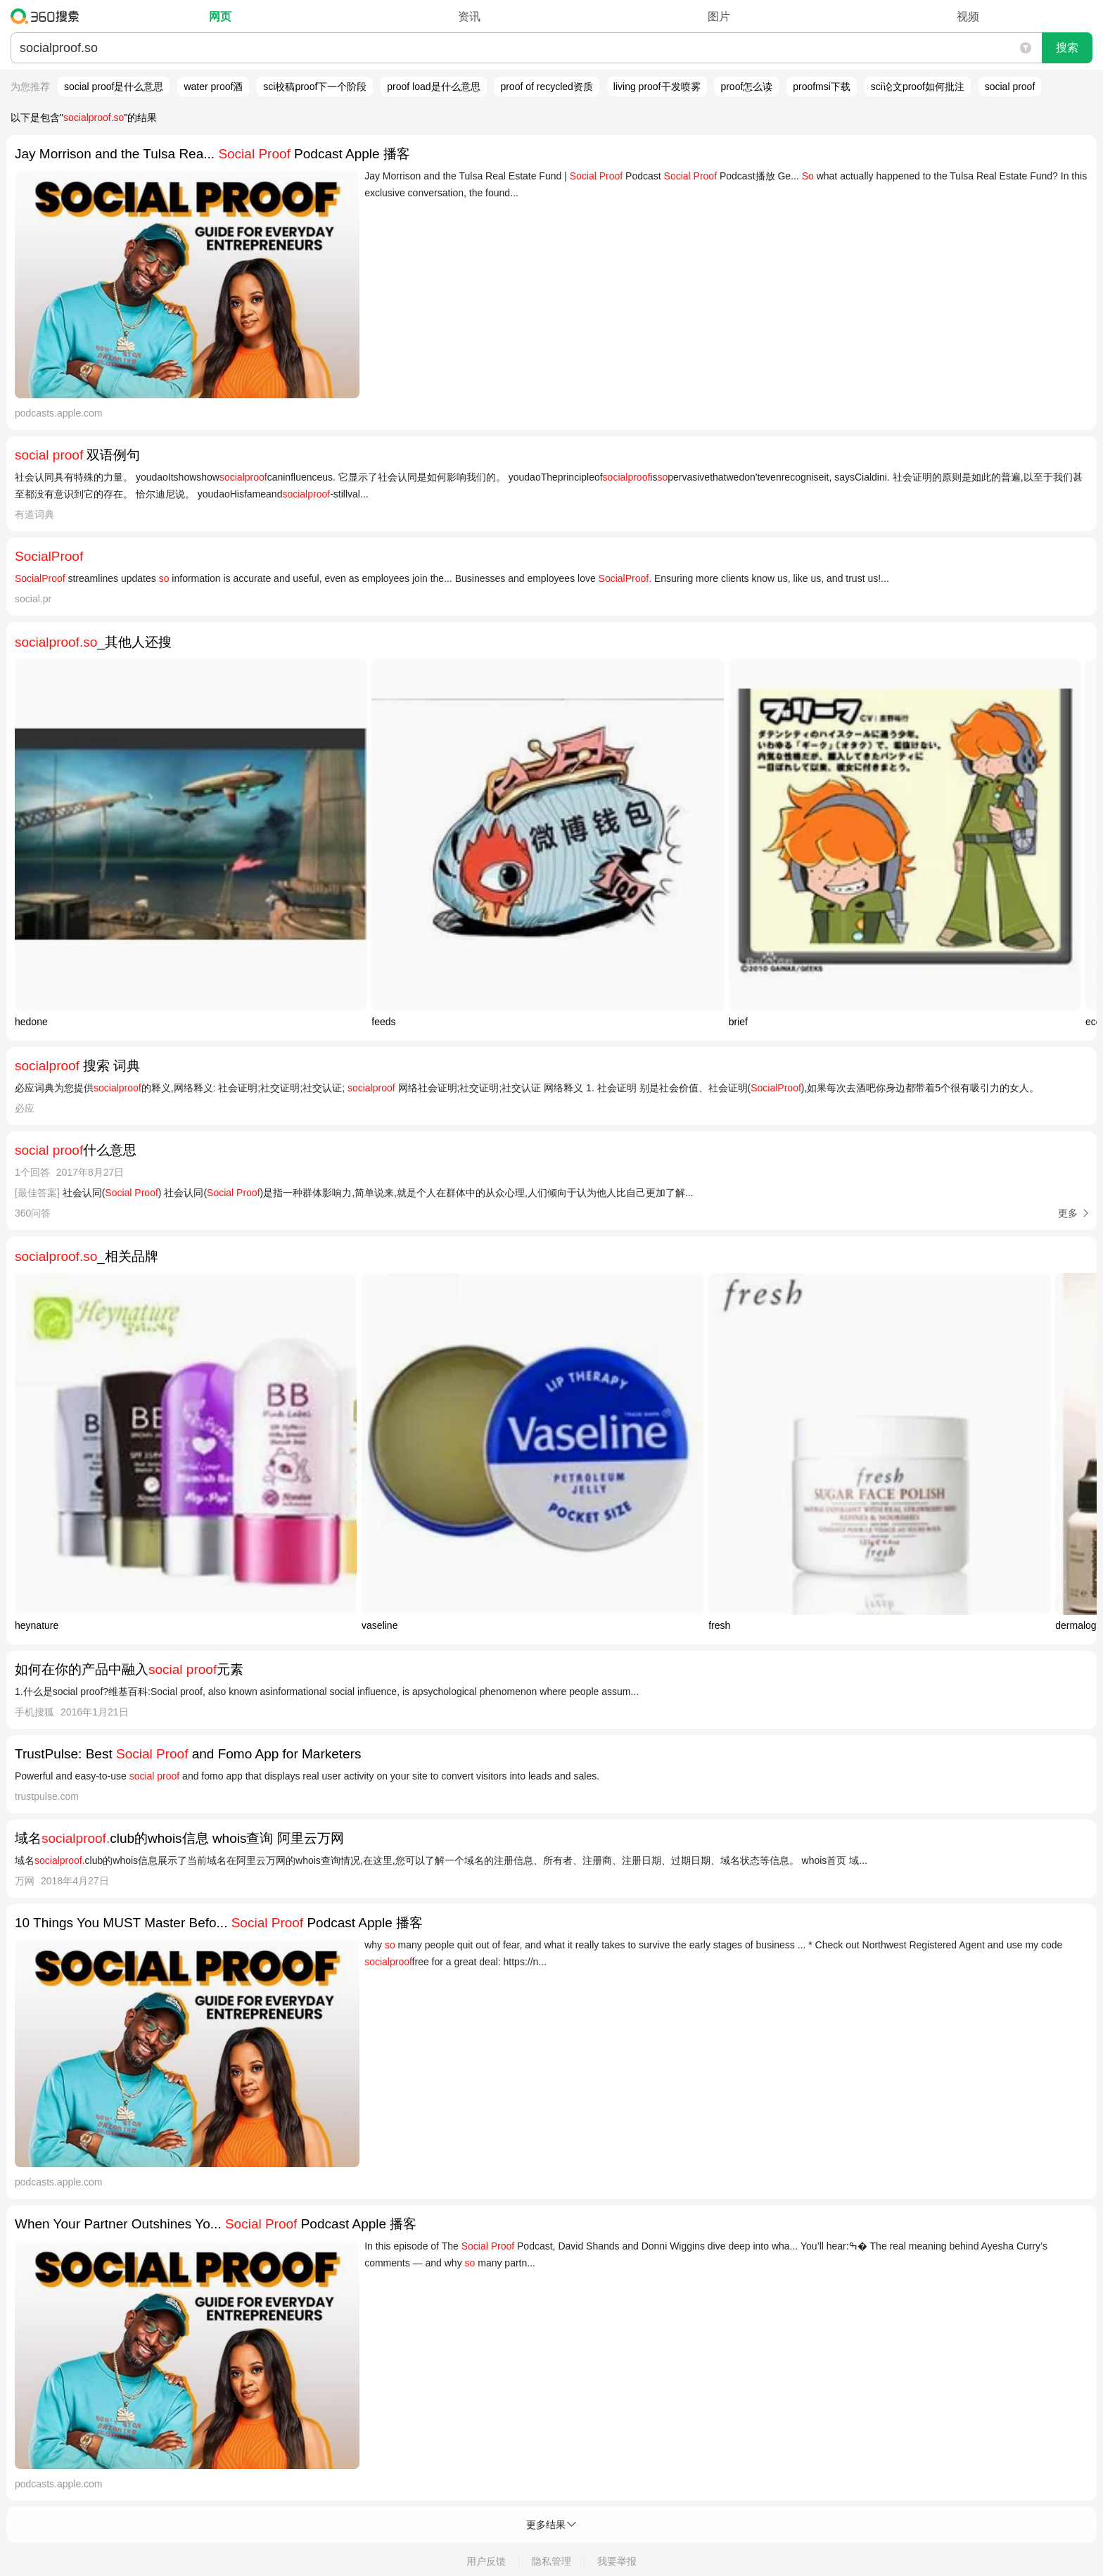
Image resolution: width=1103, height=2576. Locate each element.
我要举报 (617, 2561)
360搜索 (48, 16)
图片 (719, 17)
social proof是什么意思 (114, 86)
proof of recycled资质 (546, 86)
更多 (1068, 1213)
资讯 (469, 17)
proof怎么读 (746, 86)
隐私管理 (551, 2561)
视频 (968, 17)
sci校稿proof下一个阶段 (314, 86)
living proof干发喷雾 (657, 86)
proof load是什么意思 (433, 86)
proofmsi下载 (821, 86)
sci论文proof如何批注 (917, 86)
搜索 (1067, 47)
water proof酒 (213, 86)
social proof (1010, 86)
